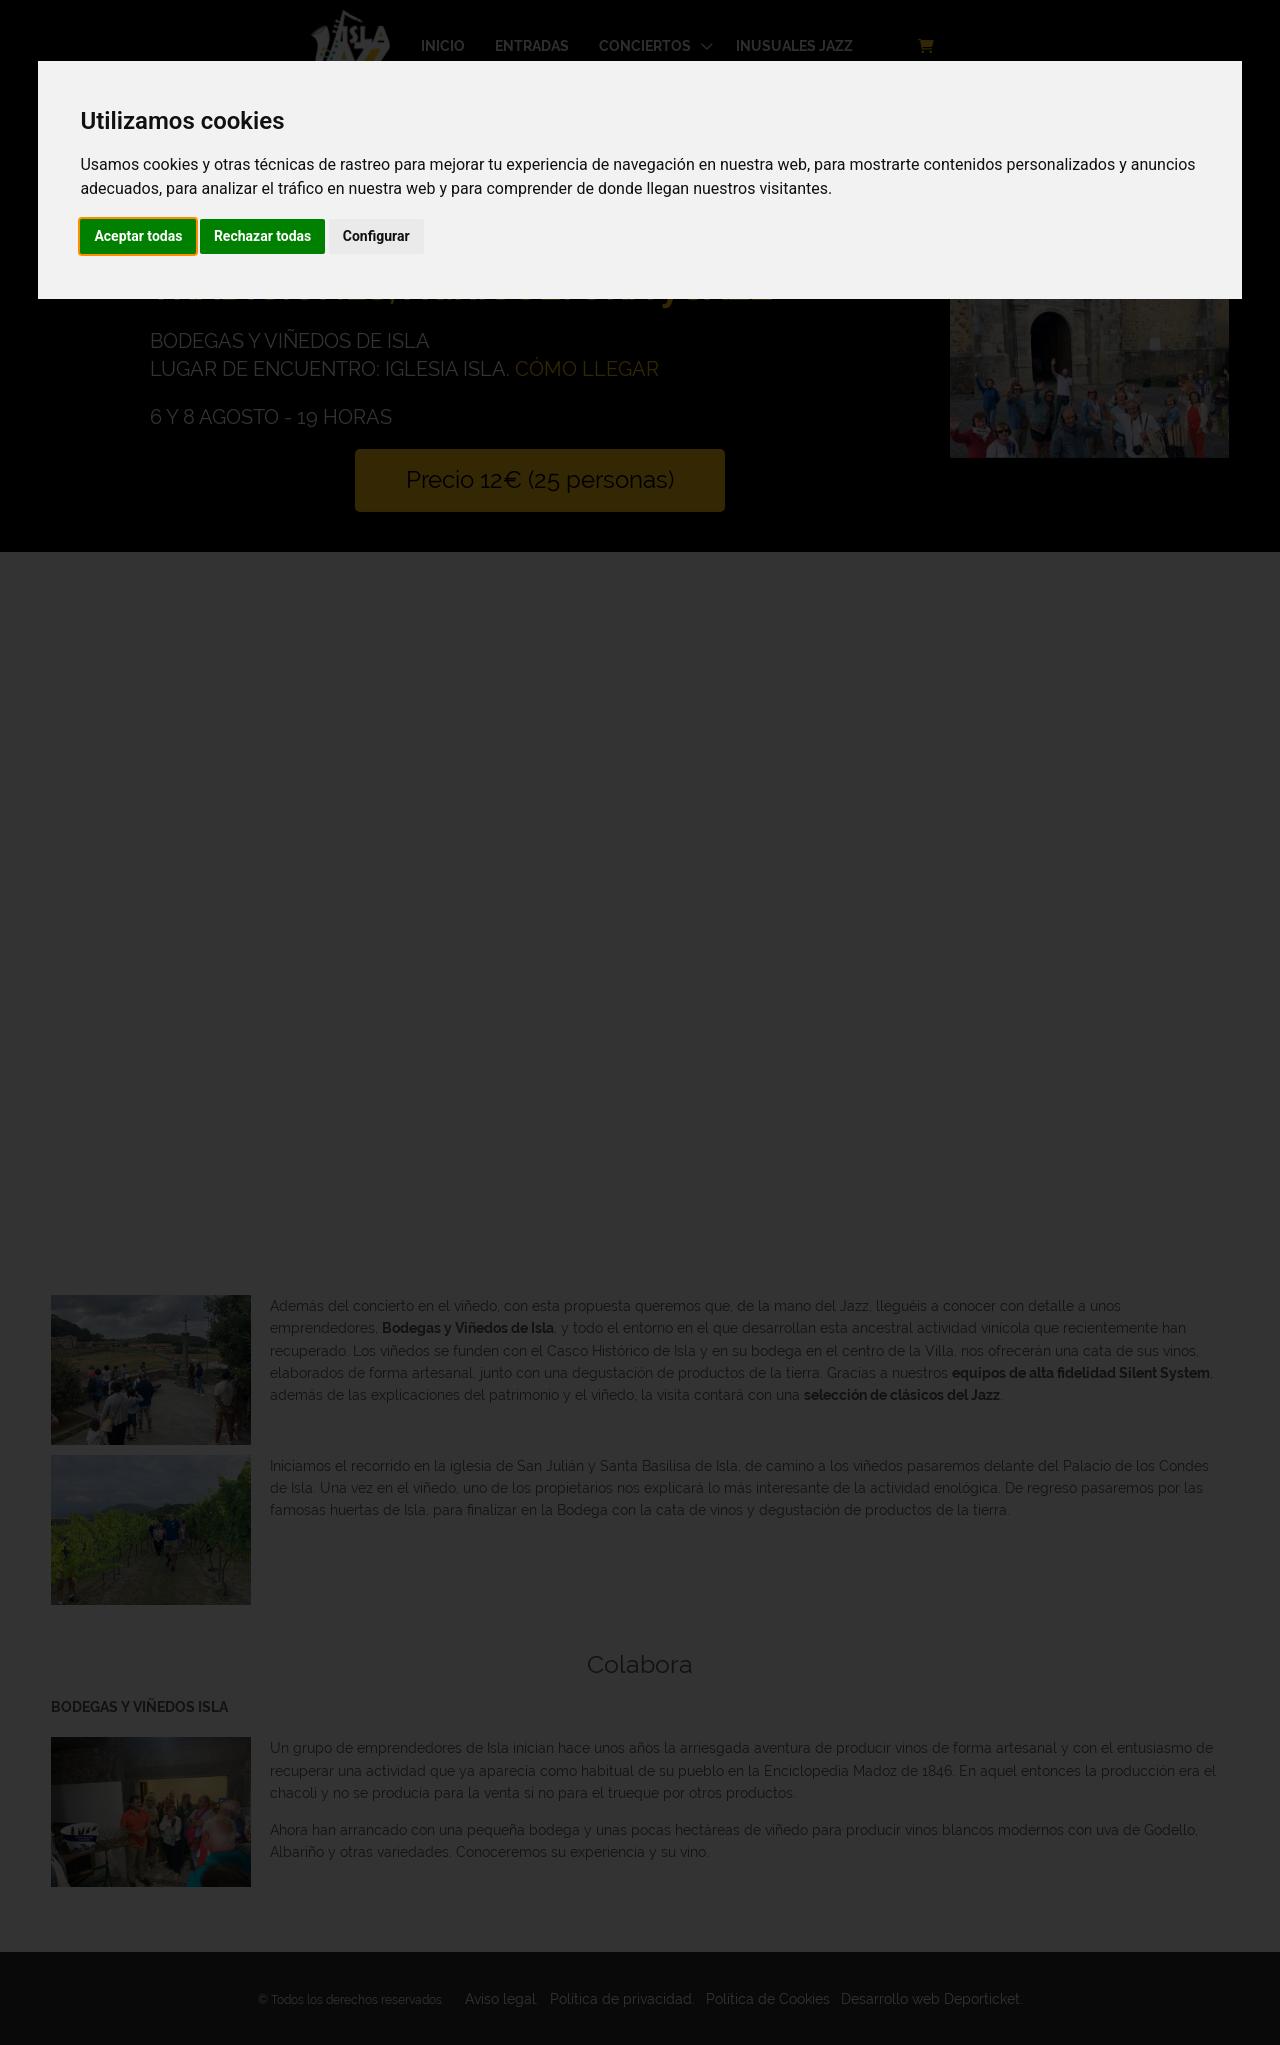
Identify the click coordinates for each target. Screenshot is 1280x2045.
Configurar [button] (376, 236)
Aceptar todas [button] (138, 236)
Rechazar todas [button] (262, 236)
